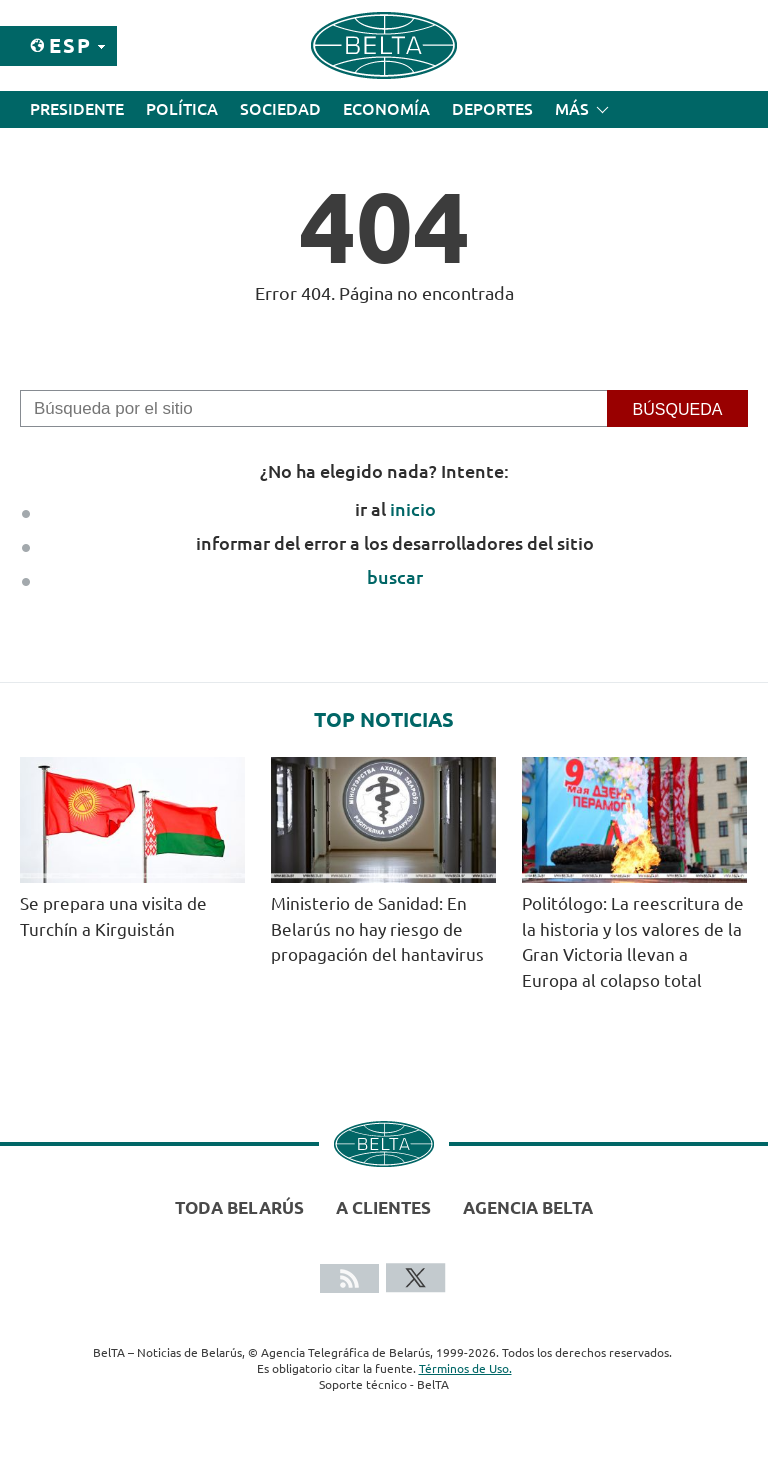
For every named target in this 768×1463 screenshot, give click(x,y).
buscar (395, 577)
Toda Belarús (239, 1207)
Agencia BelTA (528, 1207)
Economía (386, 109)
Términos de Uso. (465, 1368)
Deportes (492, 109)
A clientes (383, 1207)
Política (182, 109)
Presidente (77, 109)
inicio (413, 509)
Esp (70, 45)
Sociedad (280, 109)
